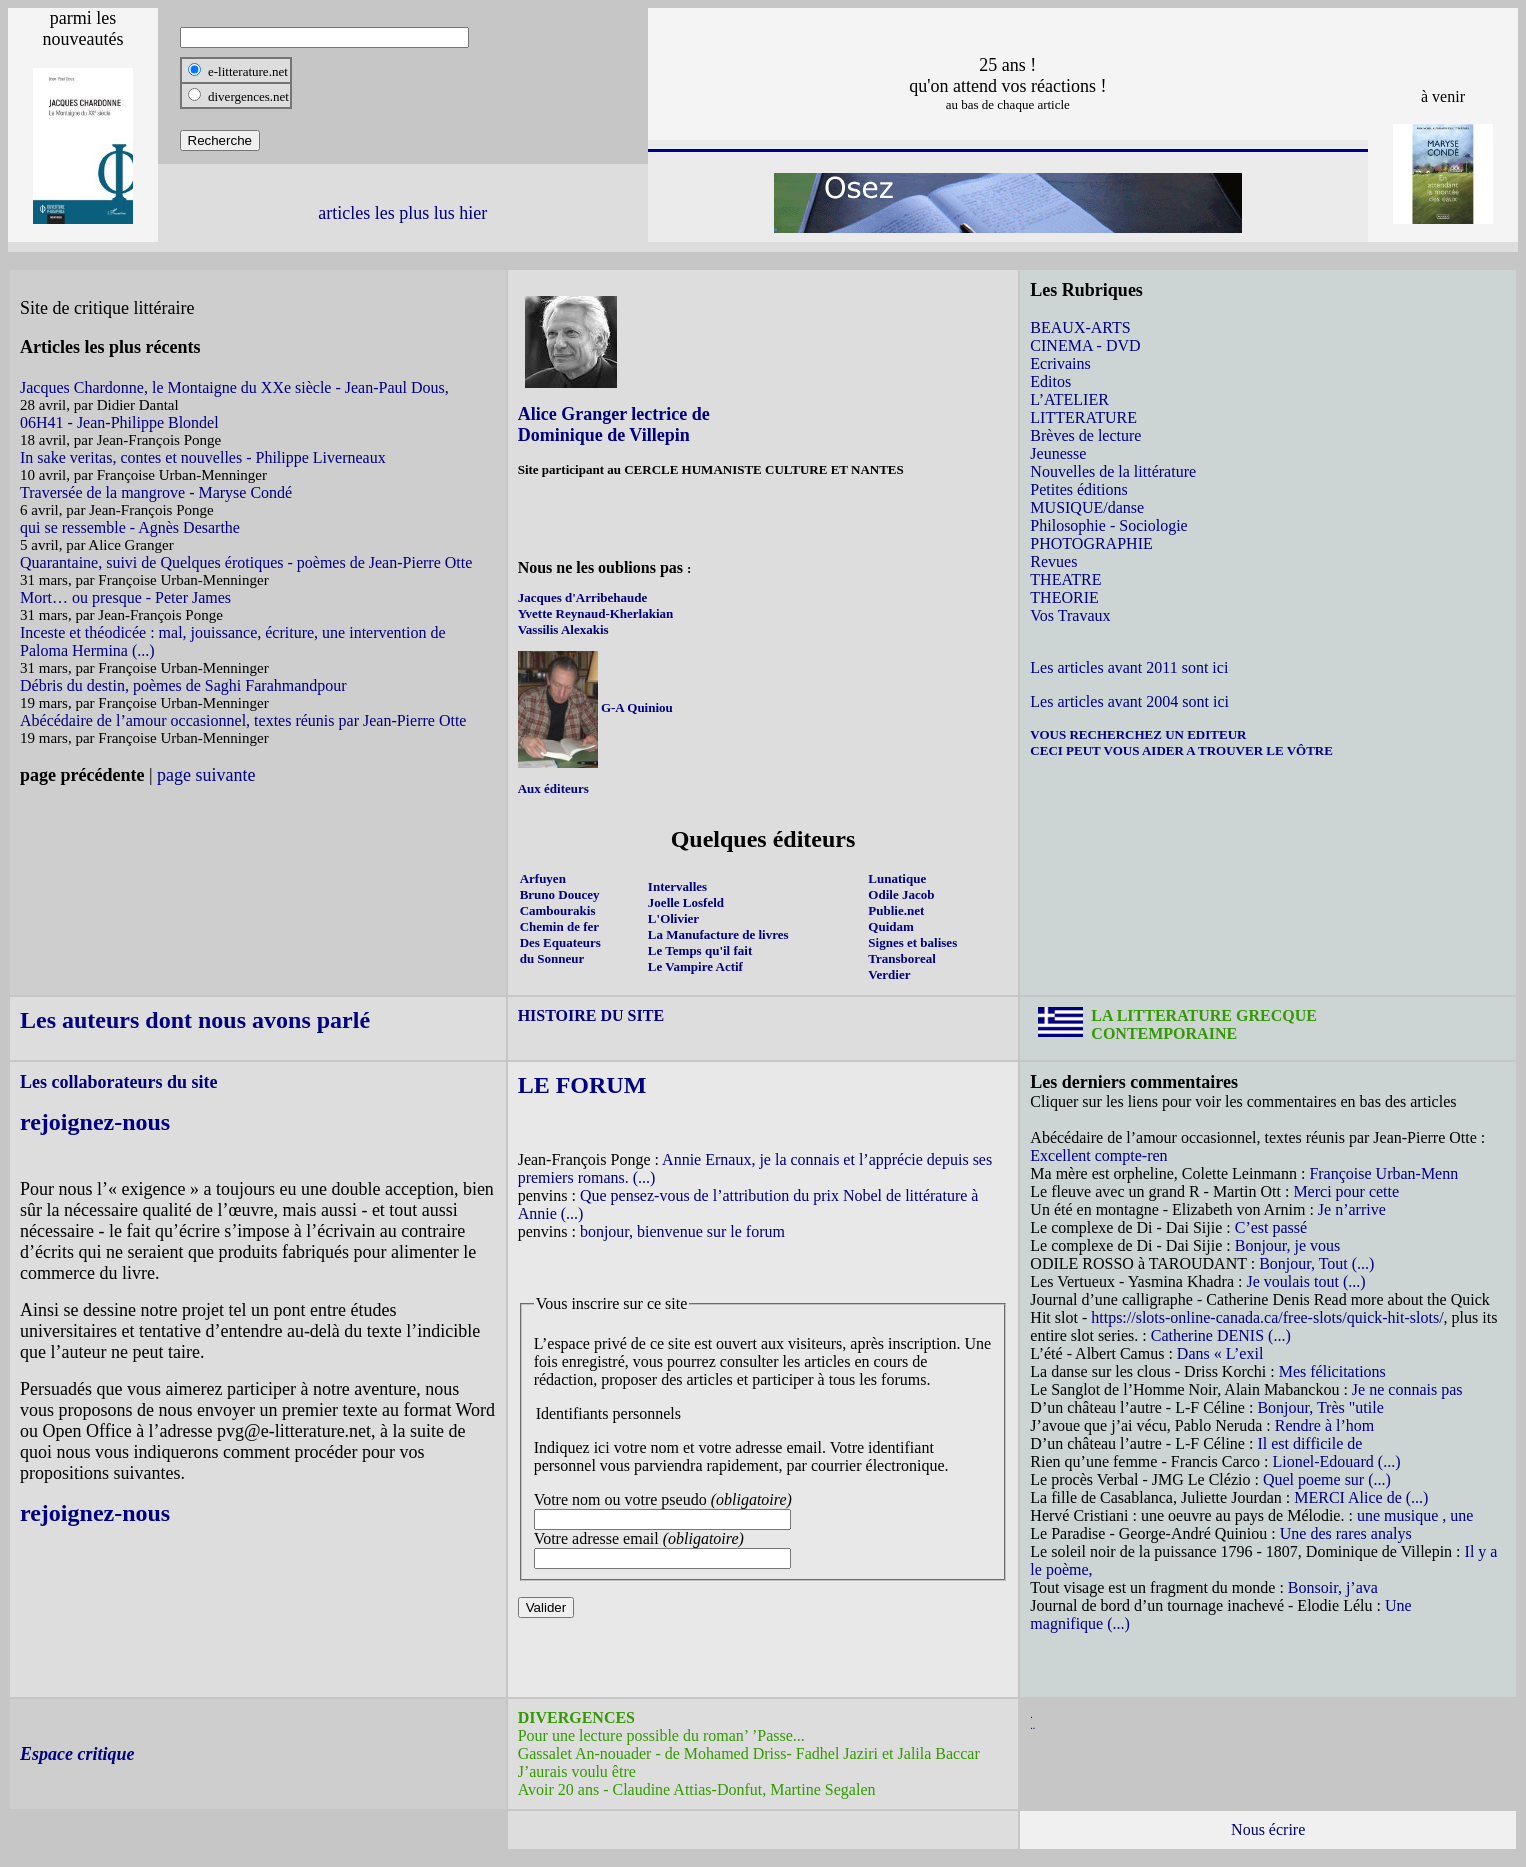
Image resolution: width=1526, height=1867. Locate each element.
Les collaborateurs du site (119, 1082)
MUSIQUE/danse (1087, 507)
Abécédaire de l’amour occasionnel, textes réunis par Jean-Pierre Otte (243, 720)
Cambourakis (558, 910)
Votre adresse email (639, 1538)
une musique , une (1415, 1515)
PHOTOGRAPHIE (1091, 543)
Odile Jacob (901, 894)
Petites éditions (1078, 489)
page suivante (206, 775)
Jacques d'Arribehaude (583, 597)
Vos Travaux (1070, 615)
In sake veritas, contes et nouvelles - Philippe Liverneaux (203, 457)
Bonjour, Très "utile (1320, 1407)
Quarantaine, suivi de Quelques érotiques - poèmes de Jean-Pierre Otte (246, 562)
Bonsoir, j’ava (1333, 1587)
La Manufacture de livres (718, 934)
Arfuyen (543, 878)
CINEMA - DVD (1085, 345)
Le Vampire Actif (695, 966)
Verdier (889, 974)
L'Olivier (673, 918)
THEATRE (1065, 579)
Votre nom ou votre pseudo (663, 1499)
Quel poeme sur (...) (1327, 1479)
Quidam (891, 926)
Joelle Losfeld (686, 902)
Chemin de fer (559, 926)
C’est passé (1271, 1227)
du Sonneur (552, 958)
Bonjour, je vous (1288, 1245)
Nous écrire (1268, 1829)
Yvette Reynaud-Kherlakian (596, 613)
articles (344, 213)
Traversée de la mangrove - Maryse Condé (156, 492)
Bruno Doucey (560, 894)
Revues (1053, 561)
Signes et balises (912, 942)
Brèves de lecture (1085, 435)
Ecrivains (1060, 363)
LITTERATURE (1083, 417)
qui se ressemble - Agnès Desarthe (130, 527)
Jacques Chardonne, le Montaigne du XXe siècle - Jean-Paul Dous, (234, 387)
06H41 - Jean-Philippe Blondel (119, 422)
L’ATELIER (1069, 399)
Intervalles (677, 886)
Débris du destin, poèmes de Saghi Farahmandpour (183, 685)
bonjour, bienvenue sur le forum (682, 1231)
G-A (612, 707)
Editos (1050, 381)
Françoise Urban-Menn (1383, 1173)
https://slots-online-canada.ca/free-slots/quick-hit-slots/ (1267, 1317)
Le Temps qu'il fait (700, 950)
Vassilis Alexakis (563, 629)
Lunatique (897, 878)
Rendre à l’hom (1325, 1425)
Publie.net (896, 910)
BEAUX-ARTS (1080, 327)
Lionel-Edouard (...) (1337, 1461)
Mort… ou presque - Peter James (125, 597)
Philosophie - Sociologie (1108, 525)
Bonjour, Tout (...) (1316, 1263)
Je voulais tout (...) (1305, 1281)
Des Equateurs (560, 942)
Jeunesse (1058, 453)
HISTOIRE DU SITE (591, 1015)
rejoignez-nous (95, 1122)
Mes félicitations (1332, 1371)
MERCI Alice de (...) (1361, 1497)
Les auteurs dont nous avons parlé (195, 1020)
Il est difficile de (1309, 1443)
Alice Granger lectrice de (614, 414)
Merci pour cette (1346, 1191)
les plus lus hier (431, 213)
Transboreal (901, 958)
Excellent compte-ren (1098, 1155)
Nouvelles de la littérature (1113, 471)
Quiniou (648, 707)
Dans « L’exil (1220, 1353)
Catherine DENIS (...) (1221, 1335)
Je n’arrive (1352, 1209)
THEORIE (1064, 597)
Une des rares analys (1346, 1533)
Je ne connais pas (1407, 1389)
